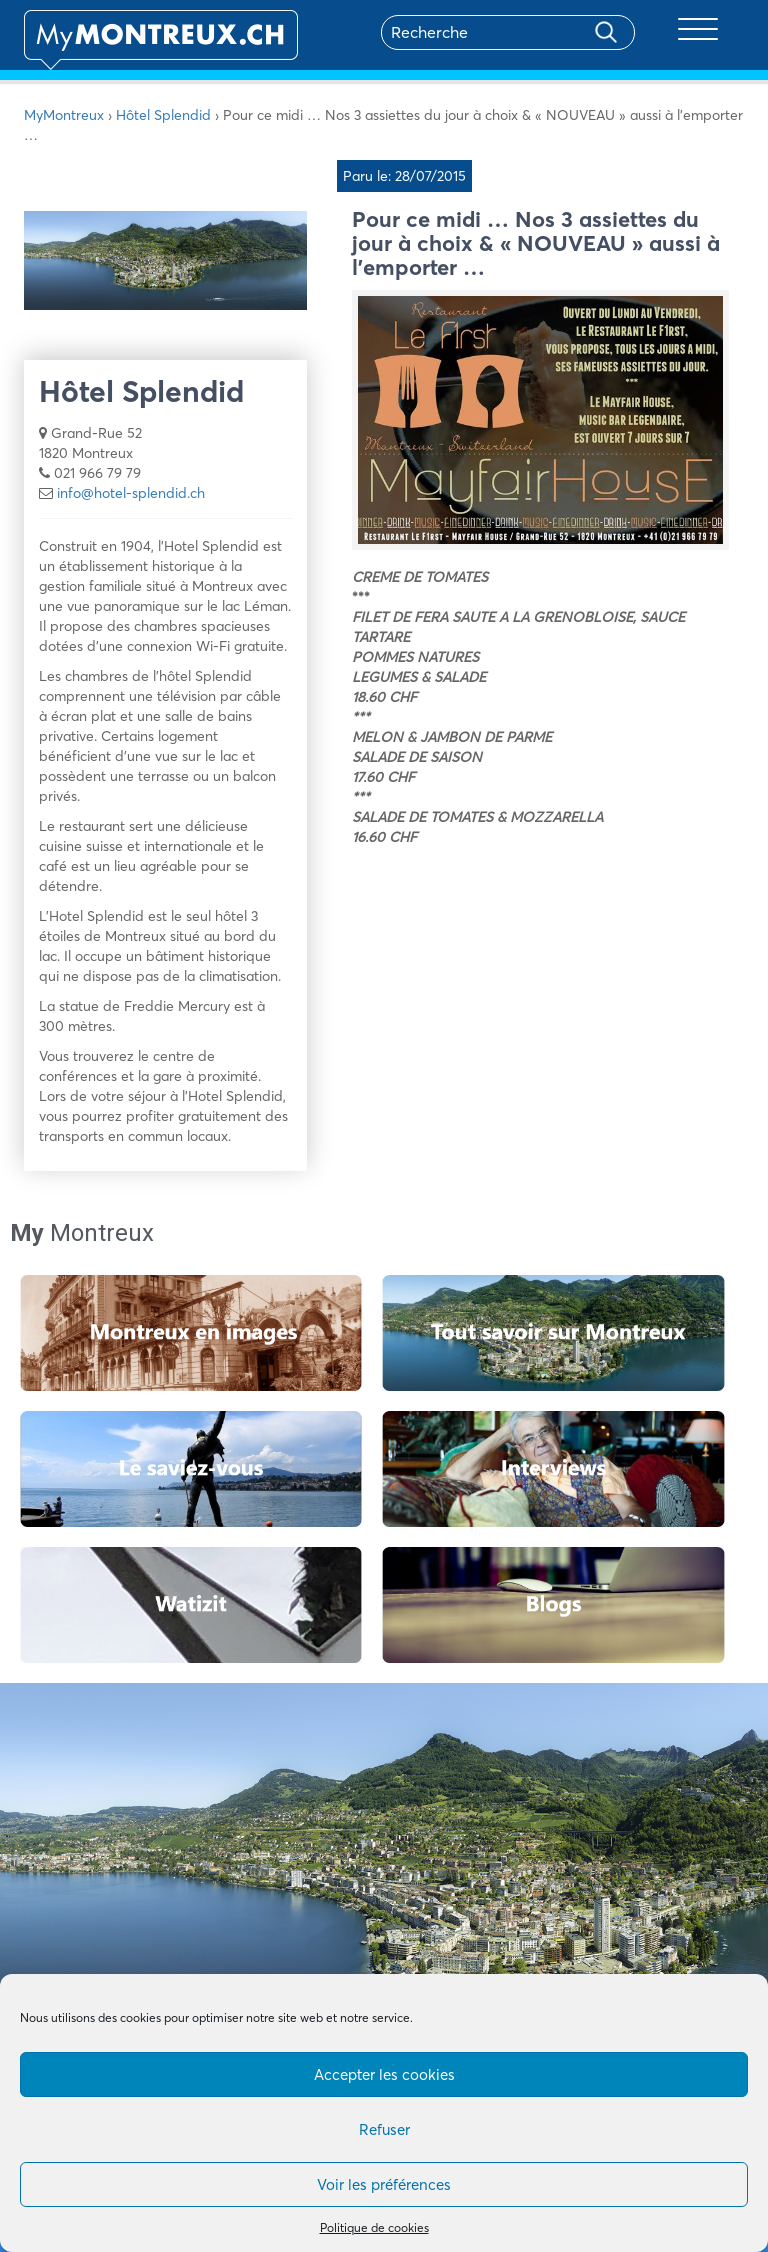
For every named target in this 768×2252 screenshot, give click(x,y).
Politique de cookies (374, 2227)
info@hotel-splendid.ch (131, 493)
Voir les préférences (384, 2184)
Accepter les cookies (384, 2074)
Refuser (384, 2129)
